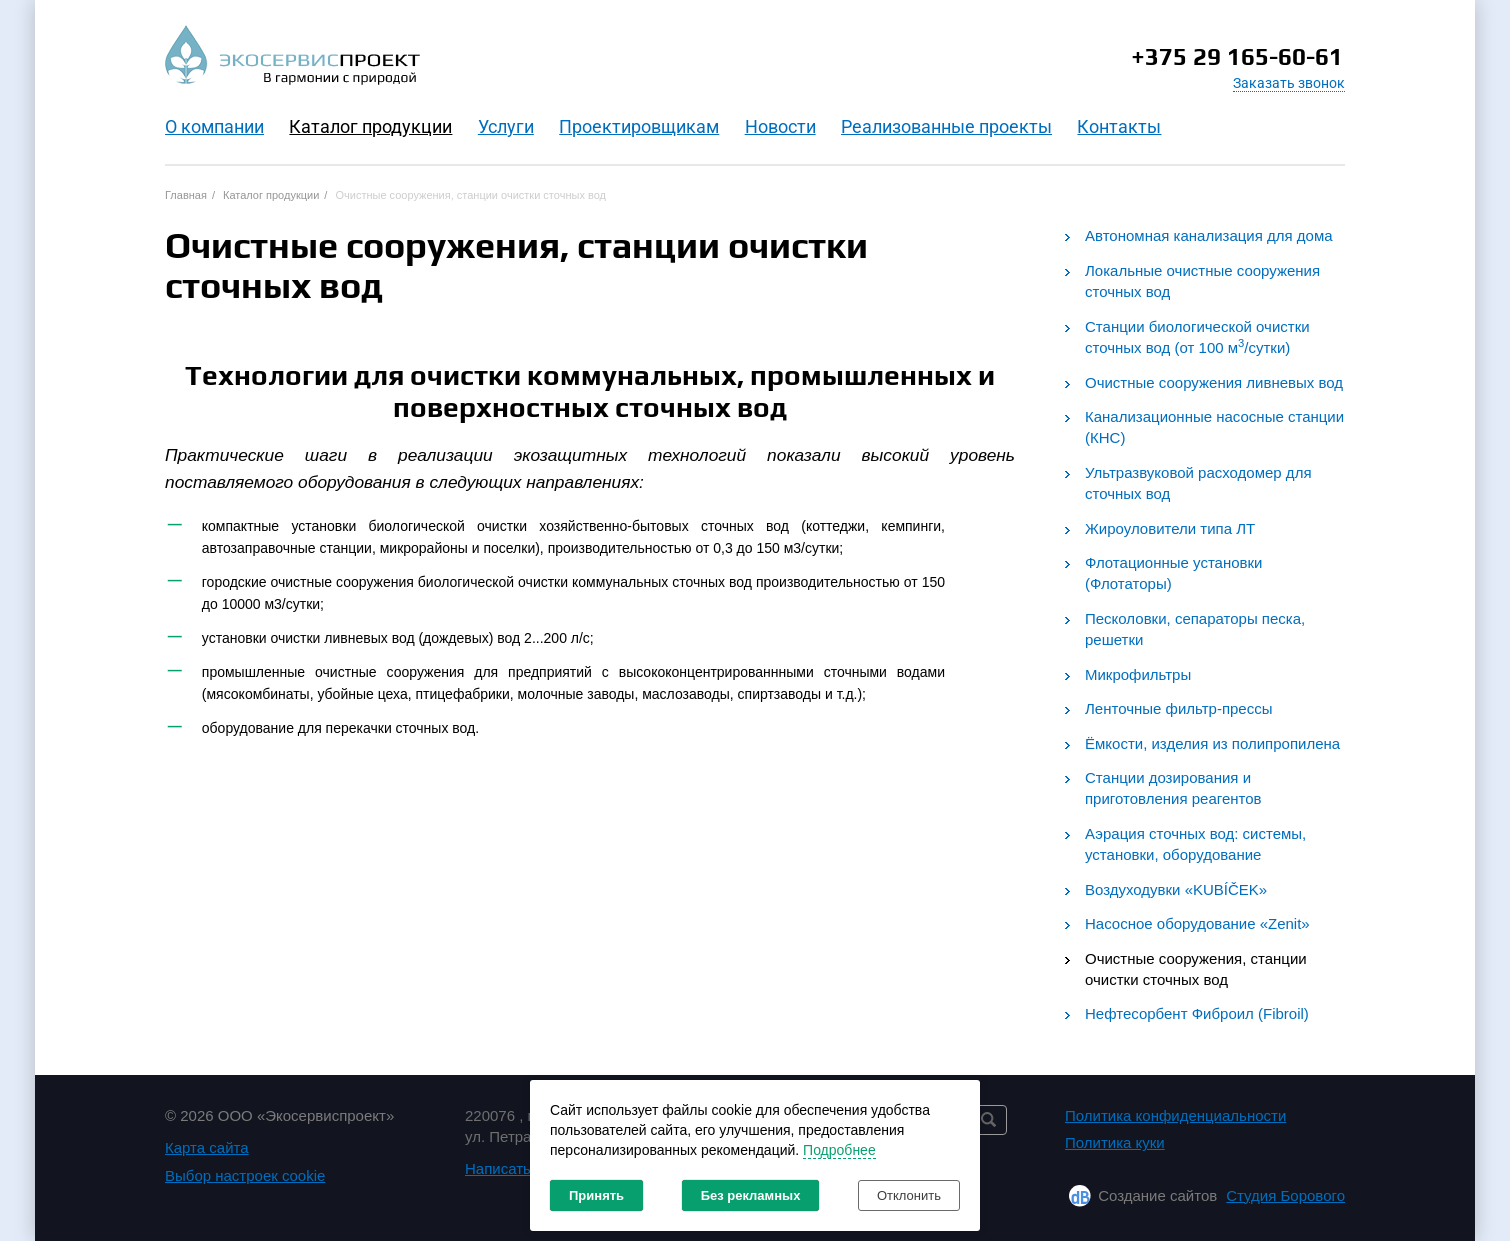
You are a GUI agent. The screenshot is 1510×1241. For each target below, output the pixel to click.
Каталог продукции (370, 126)
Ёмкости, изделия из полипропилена (1212, 743)
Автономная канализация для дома (1209, 235)
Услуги (506, 126)
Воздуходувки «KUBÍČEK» (1176, 889)
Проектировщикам (639, 126)
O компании (214, 126)
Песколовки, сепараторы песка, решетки (1195, 629)
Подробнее (839, 1150)
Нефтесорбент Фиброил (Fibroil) (1197, 1013)
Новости (780, 126)
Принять (596, 1195)
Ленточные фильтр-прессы (1179, 708)
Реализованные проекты (946, 126)
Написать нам (513, 1168)
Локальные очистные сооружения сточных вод (1202, 281)
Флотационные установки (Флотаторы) (1173, 573)
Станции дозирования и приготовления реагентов (1173, 788)
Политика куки (1115, 1142)
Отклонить (909, 1195)
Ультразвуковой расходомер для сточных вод (1198, 483)
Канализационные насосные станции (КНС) (1214, 427)
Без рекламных (751, 1195)
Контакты (1119, 126)
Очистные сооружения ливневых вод (1214, 382)
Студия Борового (1285, 1195)
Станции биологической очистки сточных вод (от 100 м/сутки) (1197, 337)
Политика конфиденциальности (1175, 1115)
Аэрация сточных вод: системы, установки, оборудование (1195, 844)
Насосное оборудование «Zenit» (1197, 923)
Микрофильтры (1138, 674)
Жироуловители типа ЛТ (1170, 528)
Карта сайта (207, 1147)
